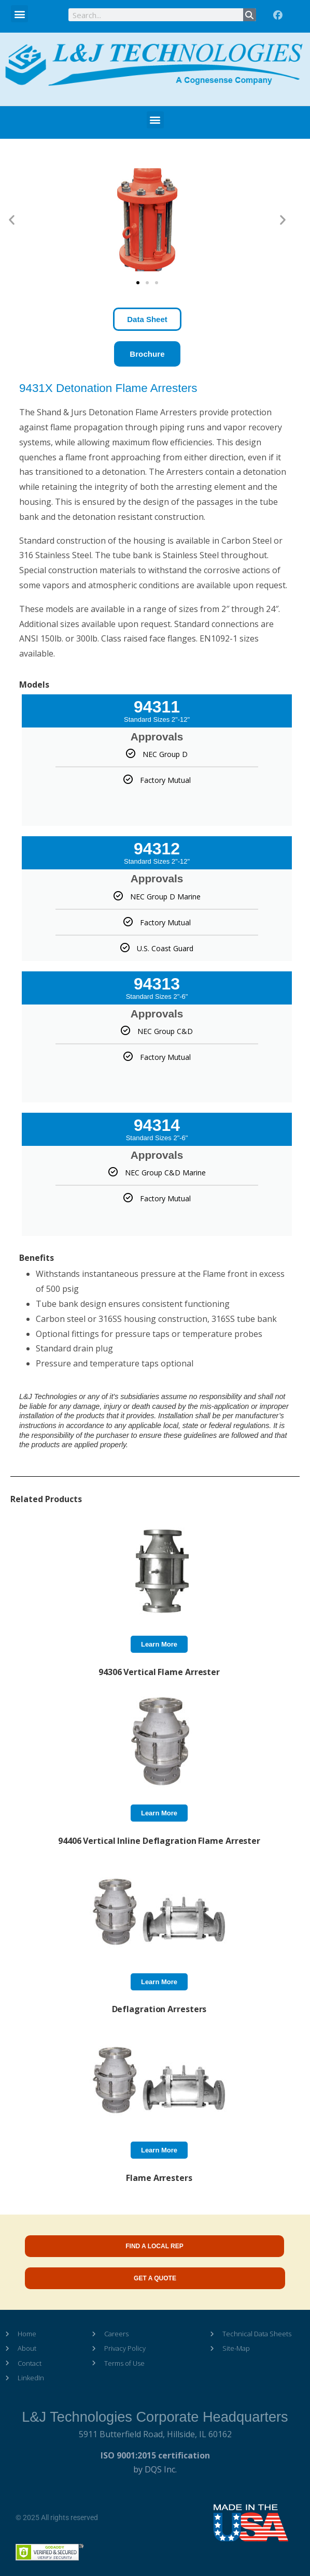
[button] (19, 13)
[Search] (249, 14)
